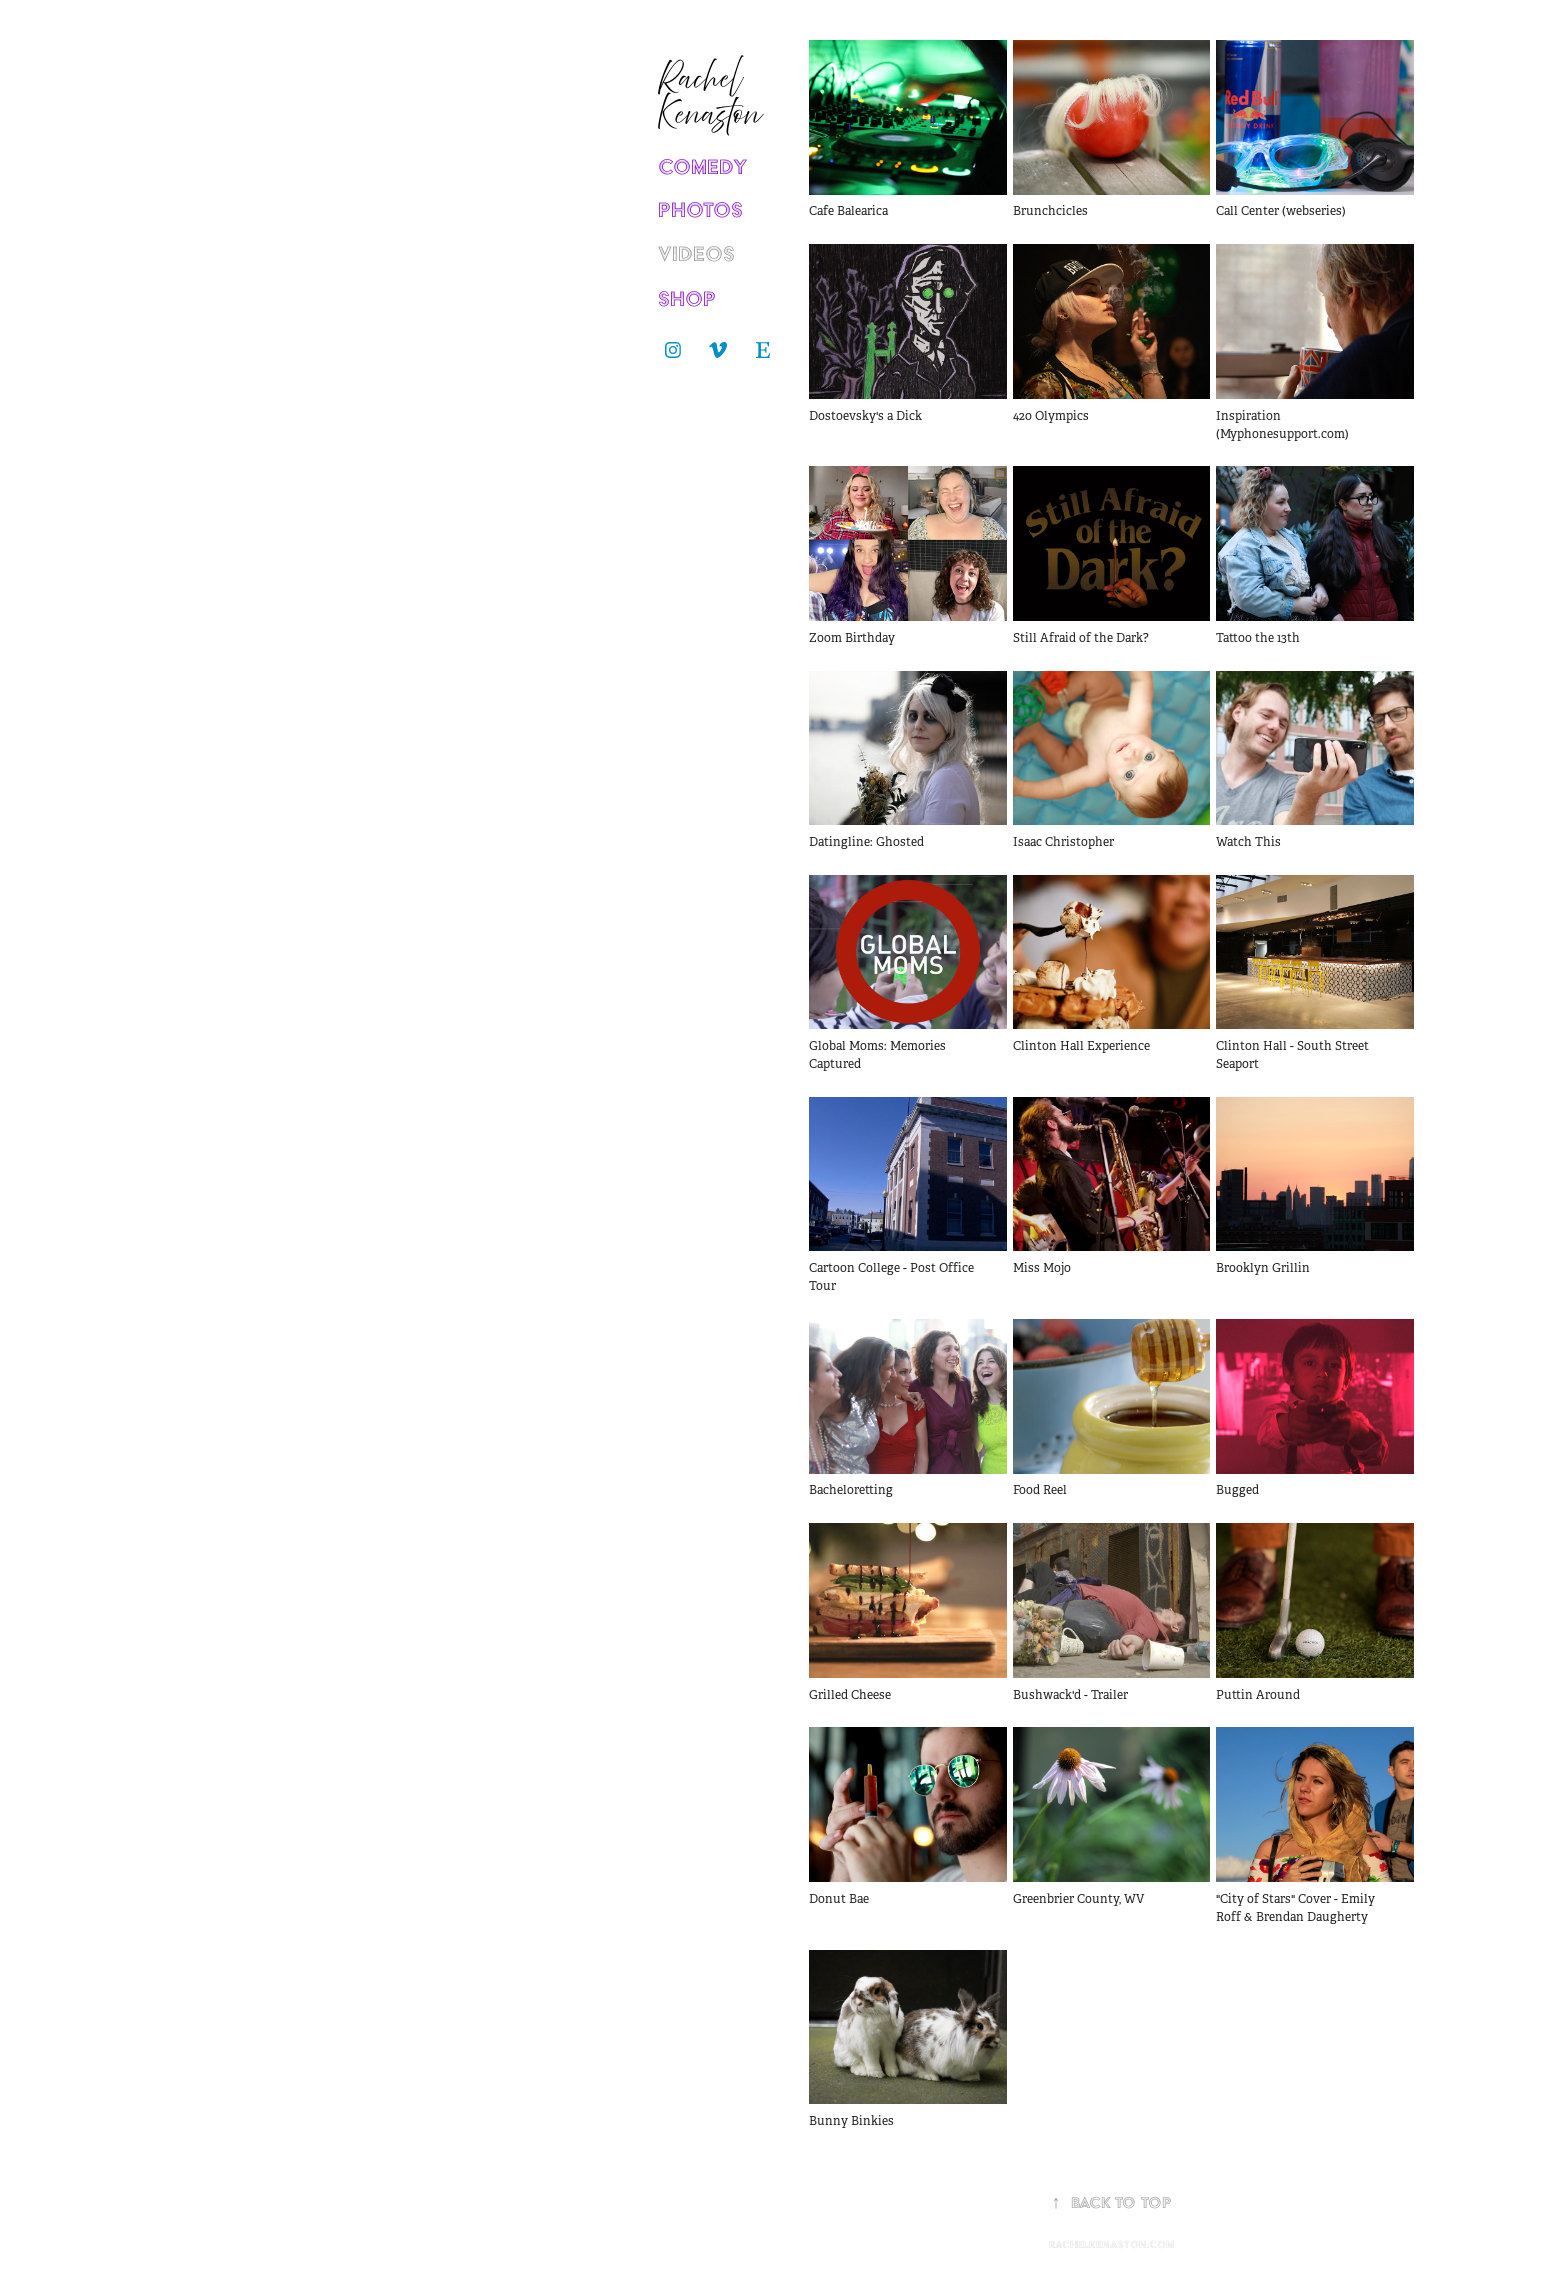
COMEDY (703, 166)
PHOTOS (700, 209)
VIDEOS (696, 253)
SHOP (687, 298)
